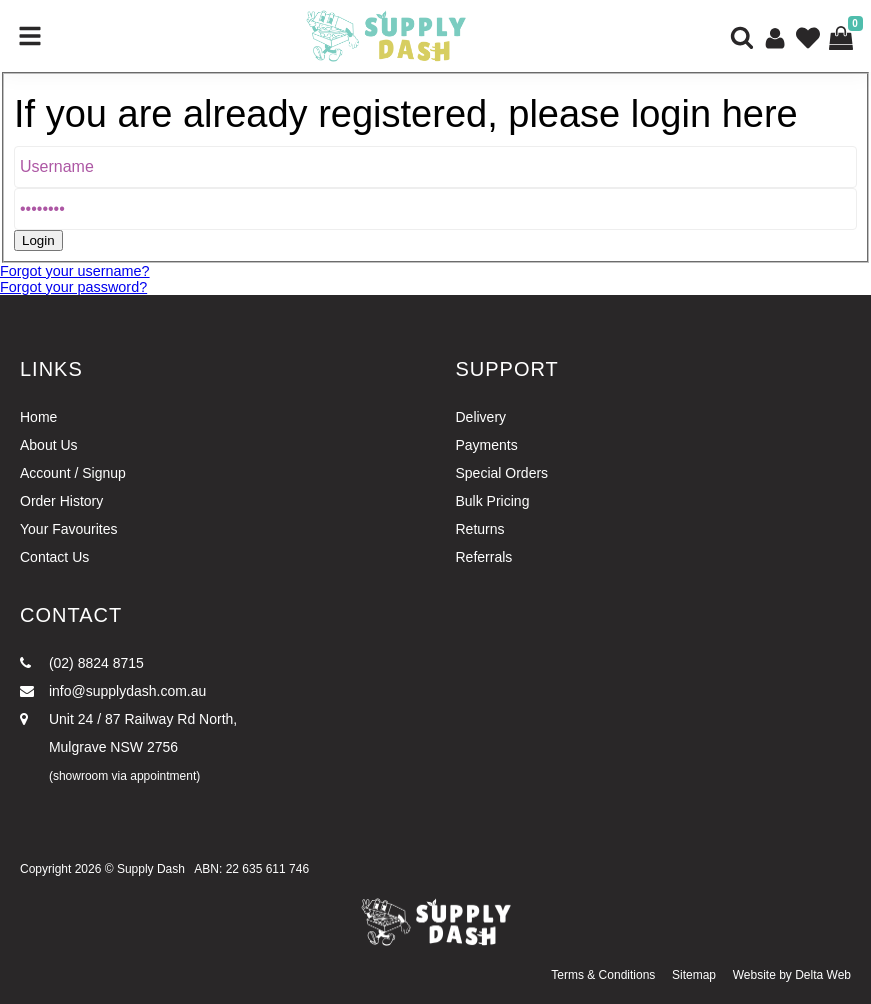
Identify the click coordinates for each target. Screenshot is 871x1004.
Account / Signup (73, 473)
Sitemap (694, 975)
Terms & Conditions (603, 975)
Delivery (481, 417)
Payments (487, 445)
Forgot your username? (75, 271)
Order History (61, 501)
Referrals (484, 557)
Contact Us (54, 557)
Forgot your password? (73, 287)
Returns (480, 529)
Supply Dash (151, 869)
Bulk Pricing (493, 501)
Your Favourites (69, 529)
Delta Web (823, 975)
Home (38, 417)
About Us (49, 445)
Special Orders (502, 473)
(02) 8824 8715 (82, 663)
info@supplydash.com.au (113, 691)
